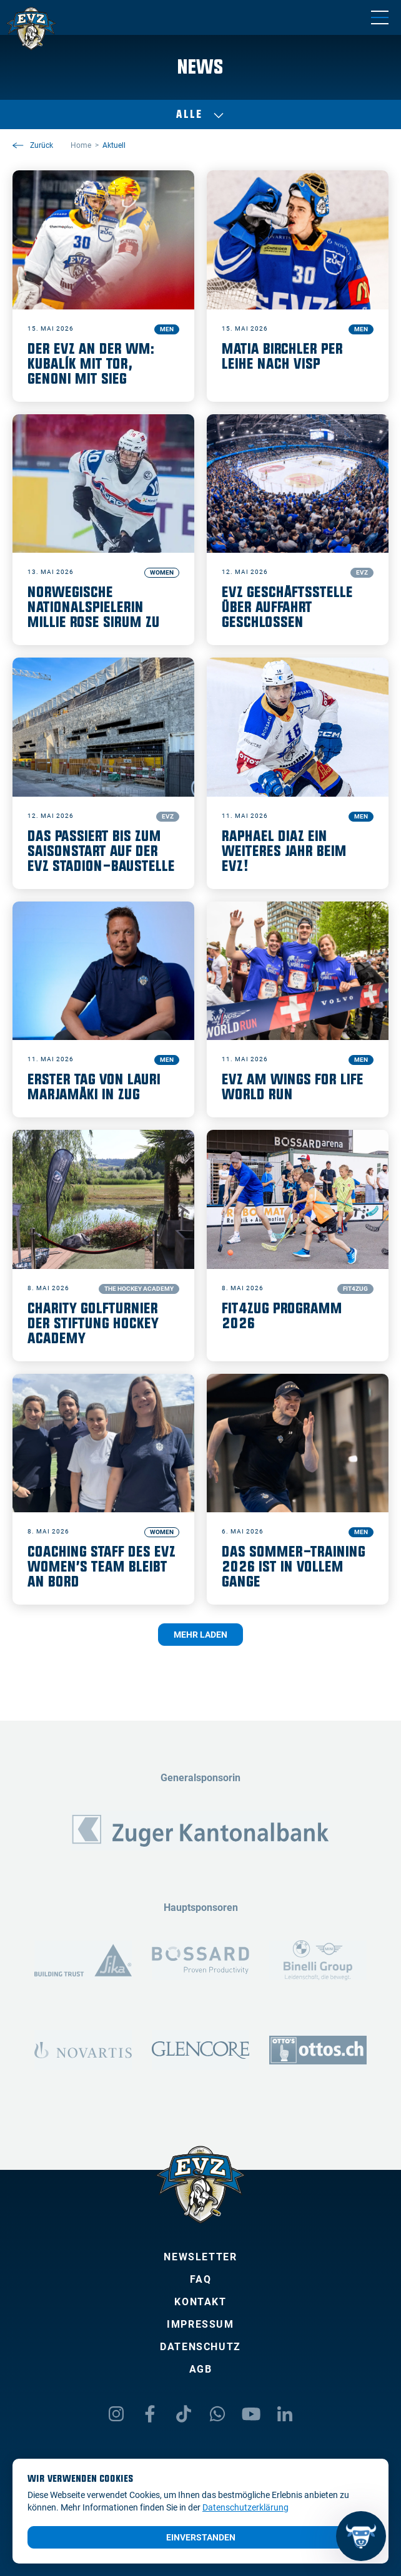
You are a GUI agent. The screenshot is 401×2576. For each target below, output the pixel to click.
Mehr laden (200, 1635)
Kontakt (200, 2302)
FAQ (201, 2279)
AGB (200, 2369)
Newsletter (200, 2257)
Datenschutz (200, 2347)
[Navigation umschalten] (380, 17)
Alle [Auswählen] (200, 115)
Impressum (200, 2324)
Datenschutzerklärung (245, 2507)
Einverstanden (200, 2537)
